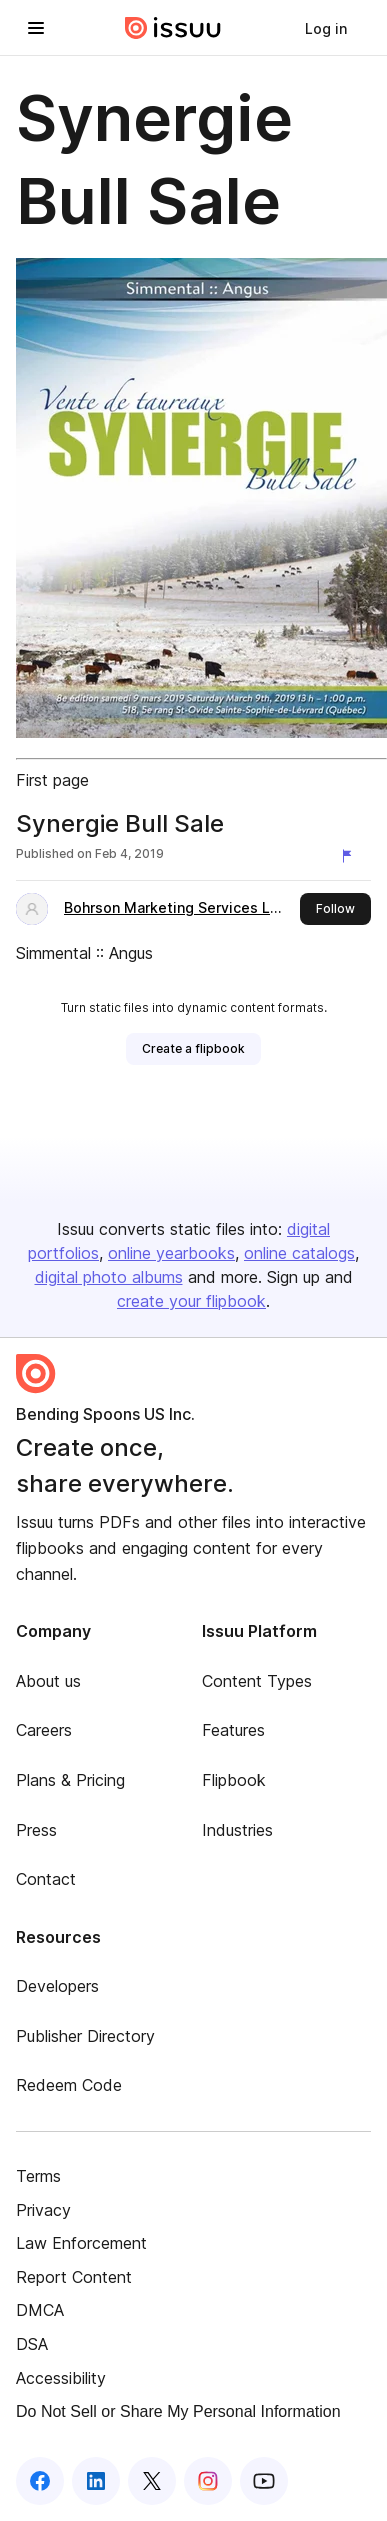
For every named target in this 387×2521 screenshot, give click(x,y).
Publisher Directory (85, 2036)
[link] (326, 28)
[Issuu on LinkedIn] (96, 2481)
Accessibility (61, 2378)
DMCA (40, 2310)
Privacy (43, 2210)
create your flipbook (191, 1301)
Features (233, 1730)
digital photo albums (109, 1277)
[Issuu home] (173, 28)
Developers (57, 1986)
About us (48, 1681)
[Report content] (351, 856)
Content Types (257, 1681)
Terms (38, 2176)
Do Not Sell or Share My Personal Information (178, 2411)
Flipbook (234, 1780)
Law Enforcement (81, 2243)
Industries (237, 1830)
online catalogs (299, 1253)
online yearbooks (171, 1253)
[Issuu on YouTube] (264, 2481)
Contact (46, 1879)
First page (52, 780)
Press (36, 1830)
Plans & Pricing (70, 1780)
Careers (44, 1730)
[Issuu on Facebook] (40, 2481)
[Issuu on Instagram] (208, 2481)
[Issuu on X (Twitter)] (152, 2481)
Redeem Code (69, 2085)
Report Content (74, 2277)
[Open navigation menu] (36, 28)
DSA (32, 2344)
